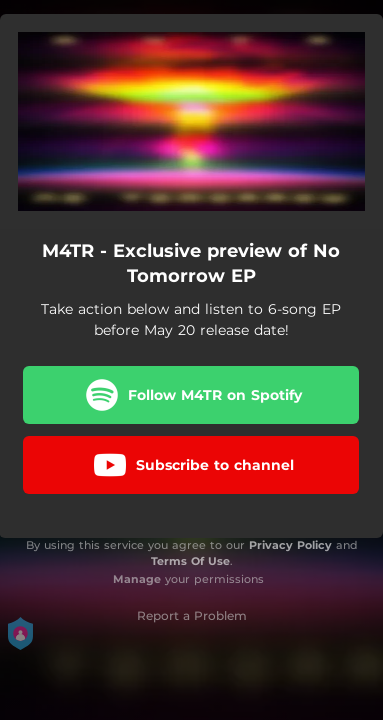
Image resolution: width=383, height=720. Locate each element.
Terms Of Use (190, 561)
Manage (137, 579)
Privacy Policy (290, 545)
